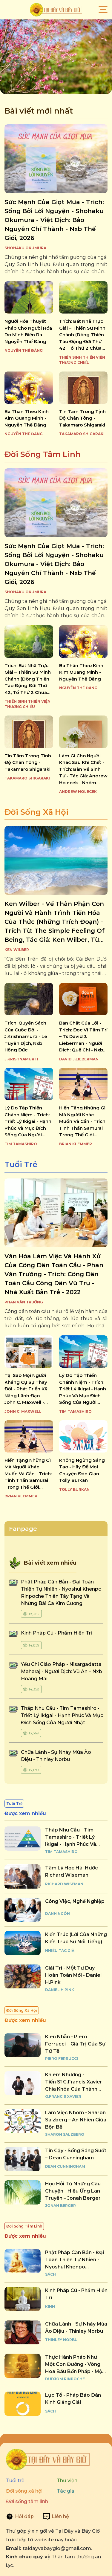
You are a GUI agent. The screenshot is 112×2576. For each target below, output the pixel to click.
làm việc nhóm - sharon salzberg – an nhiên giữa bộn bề (75, 2120)
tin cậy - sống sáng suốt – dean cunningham (75, 2154)
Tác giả (65, 2491)
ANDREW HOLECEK (78, 791)
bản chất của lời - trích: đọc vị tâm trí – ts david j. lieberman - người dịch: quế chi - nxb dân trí (83, 1037)
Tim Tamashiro (20, 1144)
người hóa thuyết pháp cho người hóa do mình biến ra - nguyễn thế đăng (28, 331)
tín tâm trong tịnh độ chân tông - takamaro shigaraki (82, 418)
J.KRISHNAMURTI (21, 1059)
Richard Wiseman (64, 1884)
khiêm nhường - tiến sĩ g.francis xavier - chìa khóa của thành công (75, 2082)
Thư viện (67, 2480)
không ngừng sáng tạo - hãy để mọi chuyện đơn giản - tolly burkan (82, 1470)
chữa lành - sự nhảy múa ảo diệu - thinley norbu (76, 2327)
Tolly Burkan (74, 1489)
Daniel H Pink (59, 1990)
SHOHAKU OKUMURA (25, 248)
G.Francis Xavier (63, 2096)
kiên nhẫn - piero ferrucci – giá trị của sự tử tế (75, 2044)
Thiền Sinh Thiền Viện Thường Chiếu (82, 360)
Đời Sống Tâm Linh (42, 454)
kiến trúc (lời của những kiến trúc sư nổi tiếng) (76, 1938)
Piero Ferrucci (61, 2058)
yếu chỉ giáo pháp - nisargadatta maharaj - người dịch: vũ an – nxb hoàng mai (61, 1671)
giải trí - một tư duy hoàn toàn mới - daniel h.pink (73, 1975)
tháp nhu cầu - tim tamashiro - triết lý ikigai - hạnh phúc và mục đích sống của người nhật (62, 1715)
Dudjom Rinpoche (65, 2379)
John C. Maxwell (23, 1411)
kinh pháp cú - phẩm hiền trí (57, 1633)
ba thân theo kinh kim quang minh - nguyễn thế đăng (26, 418)
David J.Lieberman (79, 1059)
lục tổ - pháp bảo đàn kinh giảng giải (73, 2398)
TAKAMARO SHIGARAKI (82, 434)
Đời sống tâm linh (27, 2501)
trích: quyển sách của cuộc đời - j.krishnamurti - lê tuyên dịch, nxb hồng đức (25, 1036)
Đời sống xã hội (24, 2491)
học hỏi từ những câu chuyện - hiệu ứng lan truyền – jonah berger (73, 2191)
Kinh (50, 2306)
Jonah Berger (60, 2205)
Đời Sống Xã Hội (36, 812)
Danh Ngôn (57, 1913)
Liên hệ (60, 2516)
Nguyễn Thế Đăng (23, 350)
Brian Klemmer (75, 1144)
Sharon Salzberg (64, 2134)
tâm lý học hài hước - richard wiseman (73, 1871)
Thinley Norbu (61, 2339)
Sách (50, 2274)
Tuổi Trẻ (20, 1164)
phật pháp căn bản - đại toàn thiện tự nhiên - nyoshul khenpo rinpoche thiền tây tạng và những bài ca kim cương (74, 2260)
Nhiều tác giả (59, 1950)
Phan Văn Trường (23, 1302)
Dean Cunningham (65, 2166)
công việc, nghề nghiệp (75, 1901)
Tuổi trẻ (15, 2480)
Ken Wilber (16, 949)
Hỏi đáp (24, 2516)
